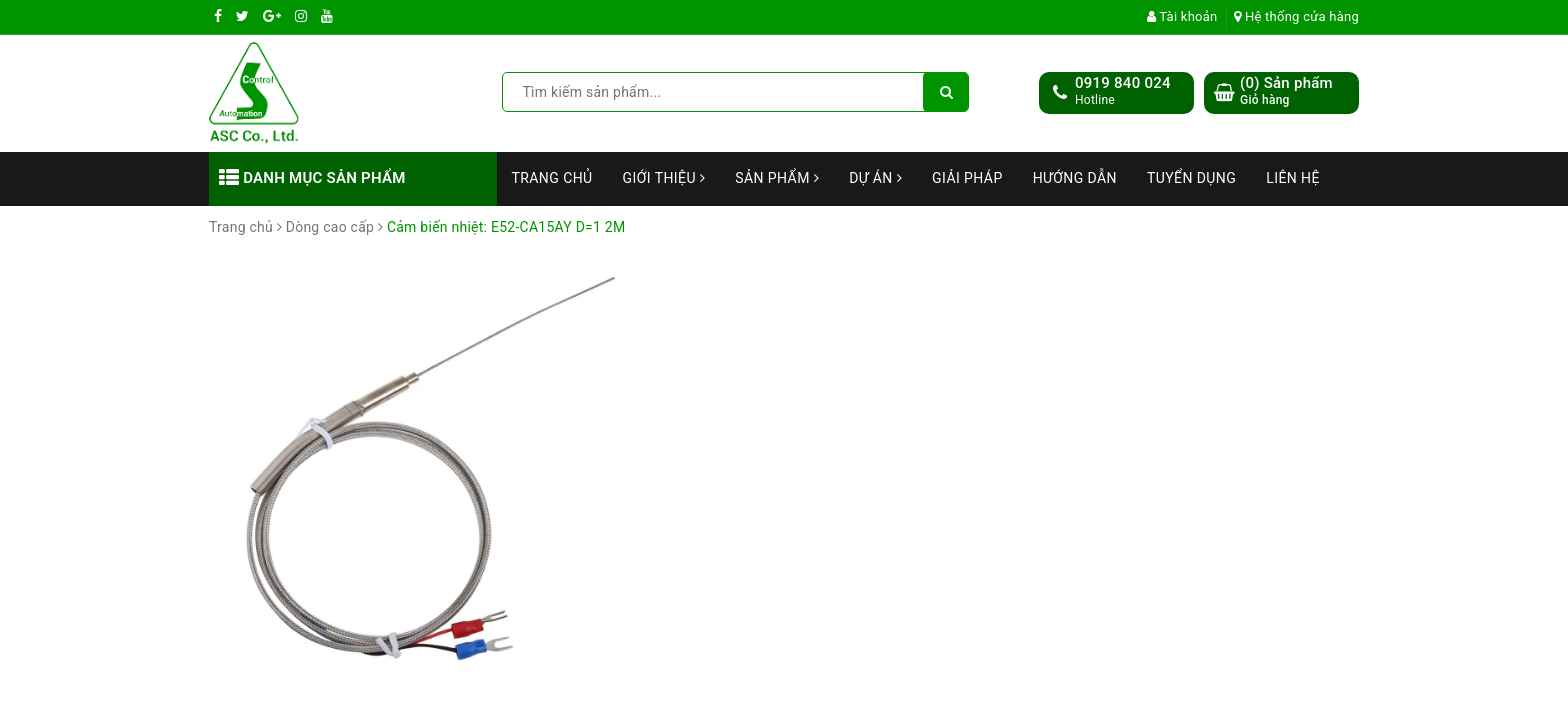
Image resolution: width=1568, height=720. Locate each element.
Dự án (875, 178)
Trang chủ (552, 178)
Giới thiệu (664, 178)
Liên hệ (1293, 178)
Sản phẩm (777, 178)
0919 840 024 (1123, 83)
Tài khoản (1182, 16)
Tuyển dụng (1191, 178)
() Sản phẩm (1286, 91)
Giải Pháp (967, 178)
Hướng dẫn (1075, 178)
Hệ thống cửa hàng (1296, 16)
